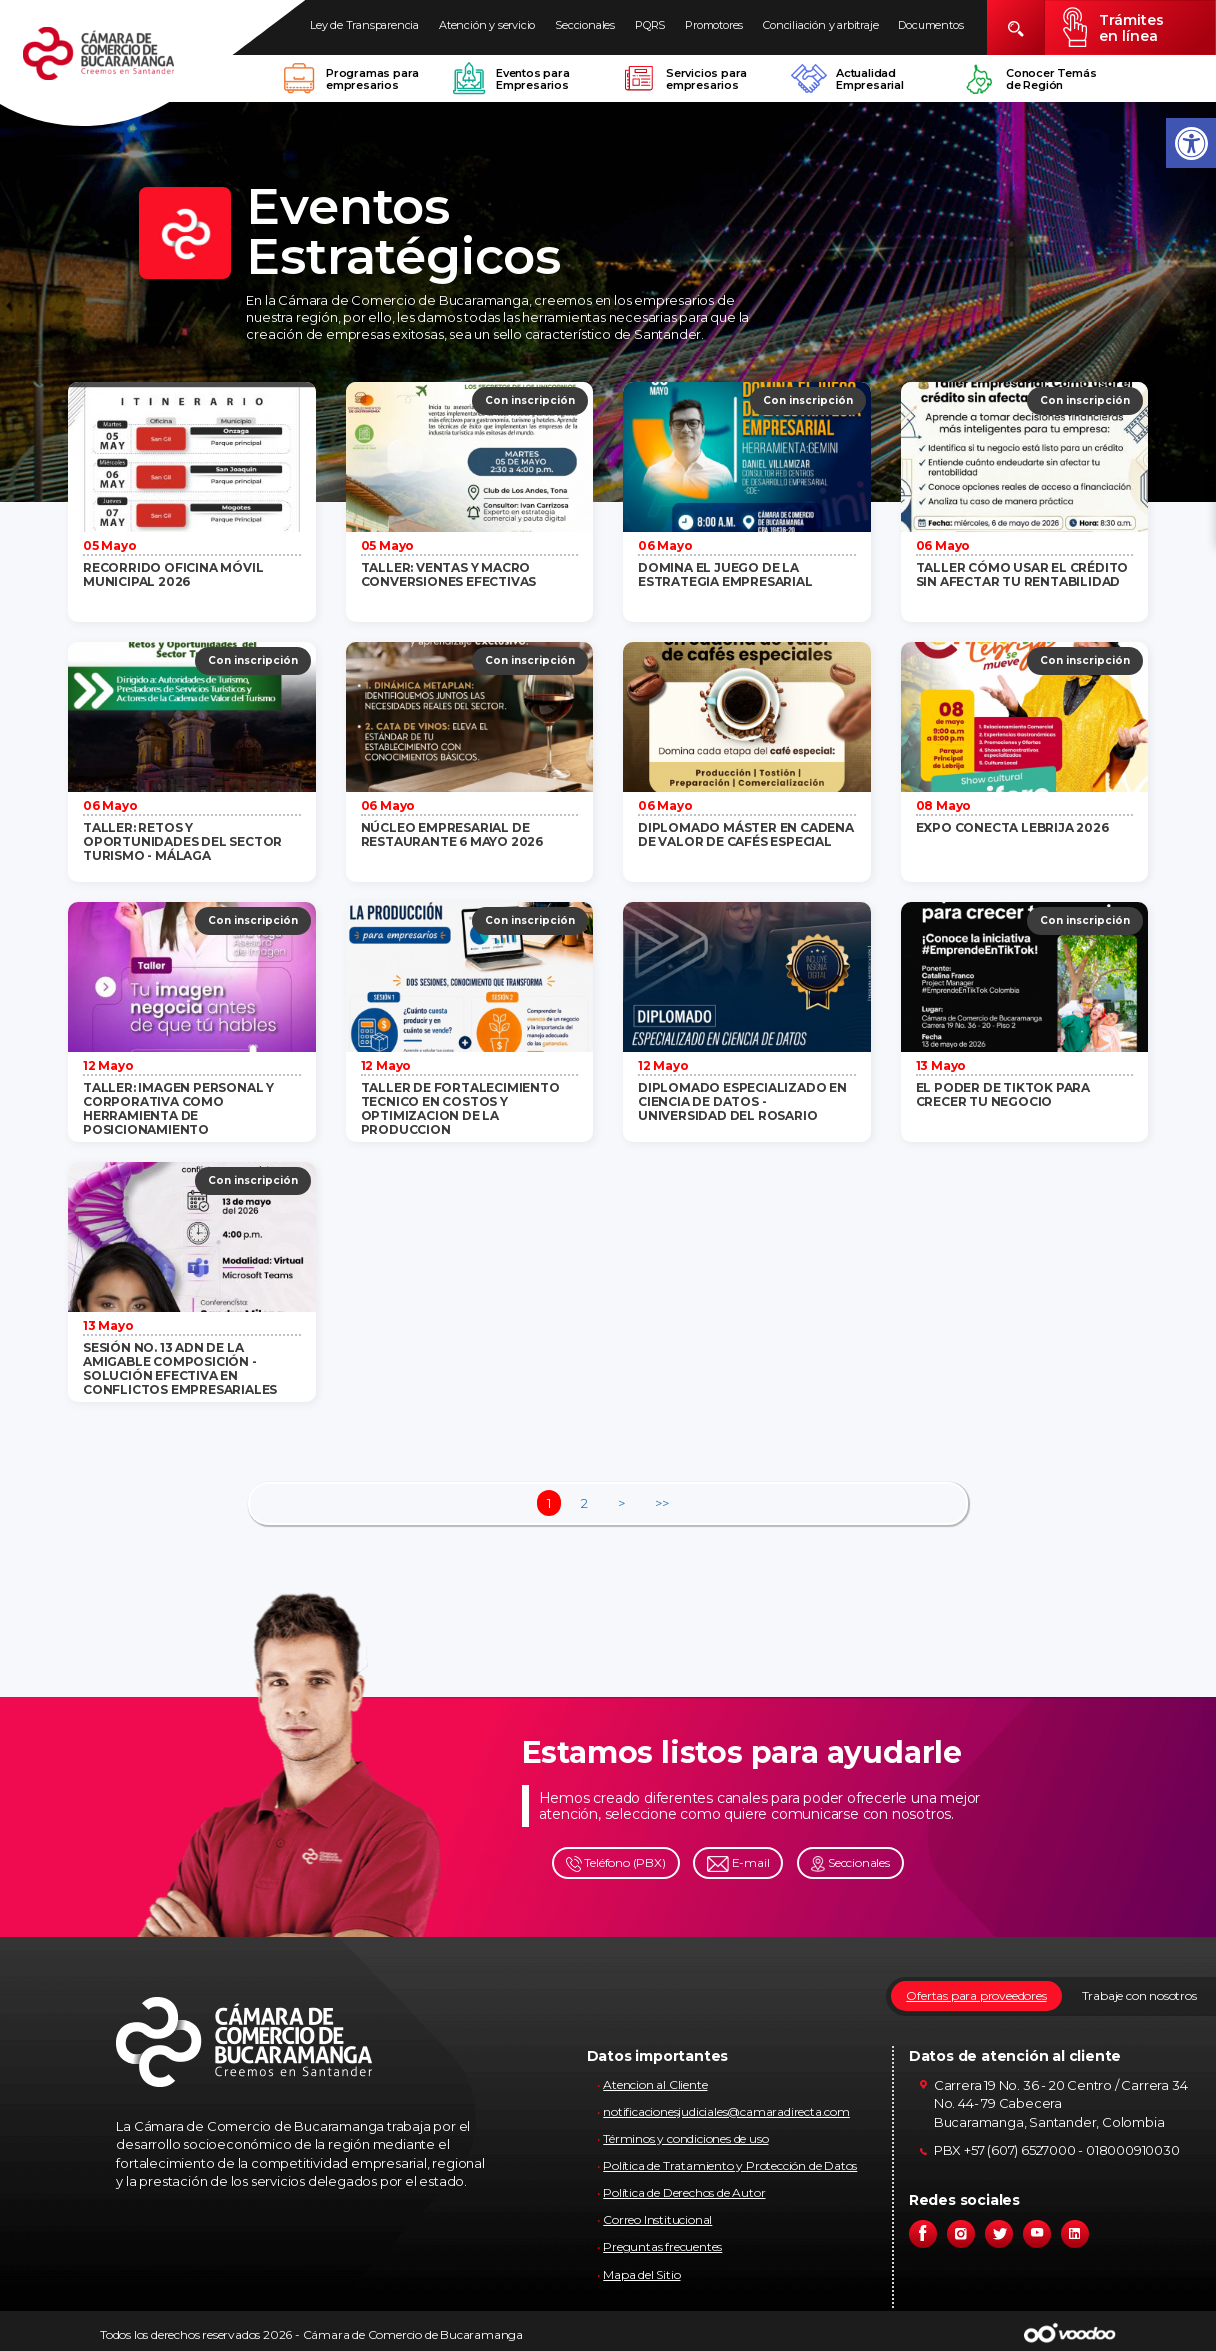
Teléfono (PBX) (616, 1863)
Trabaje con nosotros (1139, 1995)
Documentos (930, 25)
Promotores (714, 25)
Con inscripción (530, 400)
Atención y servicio (487, 25)
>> (662, 1503)
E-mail (738, 1863)
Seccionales (585, 25)
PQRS (650, 25)
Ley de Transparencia (364, 25)
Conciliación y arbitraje (820, 25)
